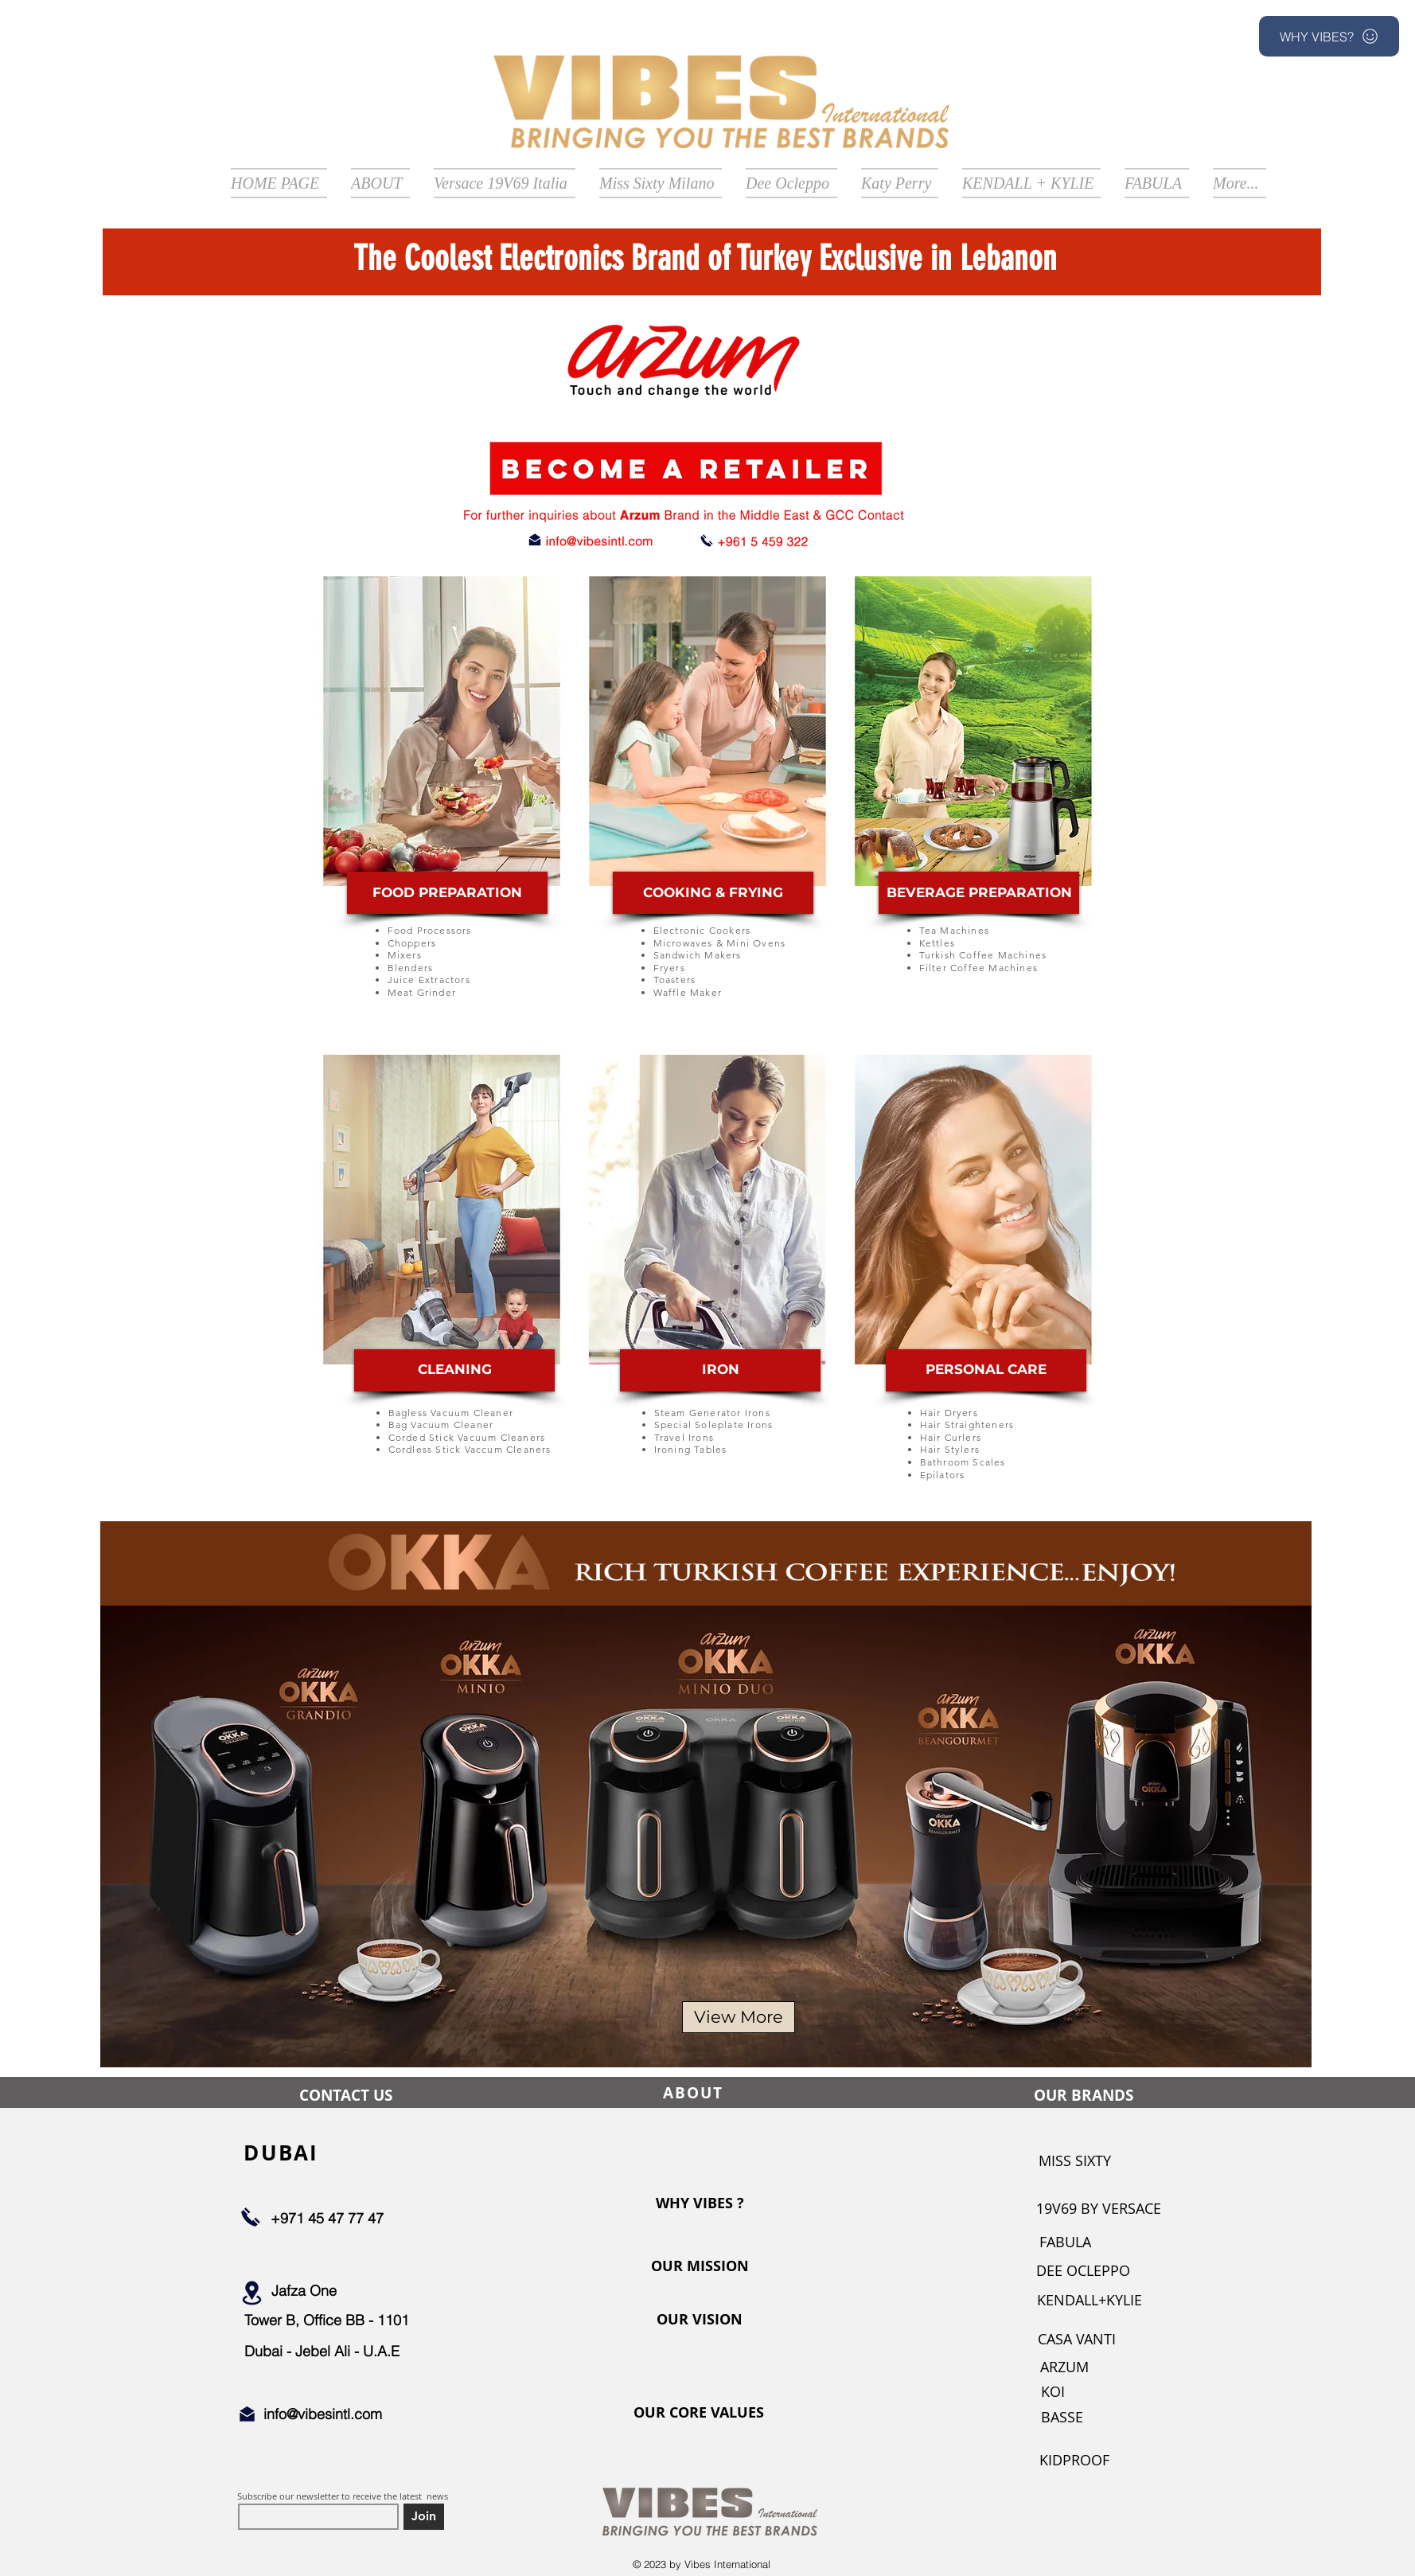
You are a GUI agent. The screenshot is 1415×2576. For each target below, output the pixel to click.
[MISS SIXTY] (1074, 2161)
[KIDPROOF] (1074, 2460)
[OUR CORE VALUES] (699, 2413)
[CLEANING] (454, 1370)
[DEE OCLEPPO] (1083, 2270)
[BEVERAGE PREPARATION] (979, 893)
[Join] (423, 2517)
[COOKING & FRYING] (713, 893)
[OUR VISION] (700, 2320)
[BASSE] (1062, 2417)
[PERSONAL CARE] (986, 1370)
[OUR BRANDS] (1083, 2095)
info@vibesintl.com (322, 2414)
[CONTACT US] (345, 2095)
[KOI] (1052, 2391)
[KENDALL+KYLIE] (1089, 2300)
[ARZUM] (1064, 2367)
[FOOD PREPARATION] (447, 893)
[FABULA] (1065, 2242)
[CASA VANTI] (1076, 2339)
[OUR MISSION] (699, 2266)
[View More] (738, 2017)
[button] (1329, 36)
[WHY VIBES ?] (699, 2203)
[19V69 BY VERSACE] (1098, 2208)
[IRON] (720, 1370)
